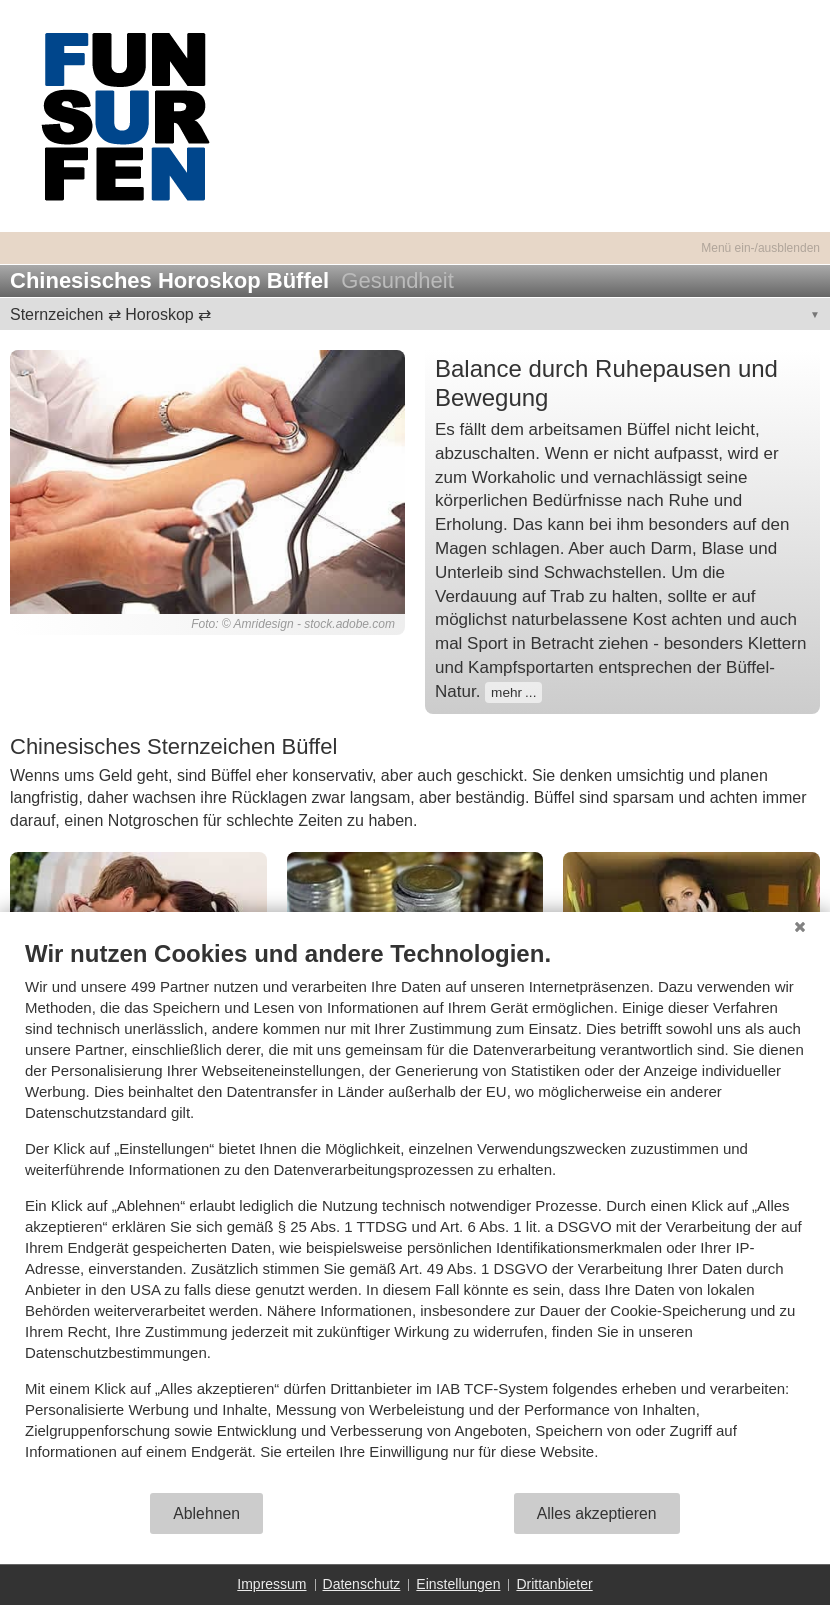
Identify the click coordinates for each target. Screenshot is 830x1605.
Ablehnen (206, 1513)
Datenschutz (362, 1584)
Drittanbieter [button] (554, 1584)
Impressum (271, 1584)
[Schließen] (800, 927)
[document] (415, 1215)
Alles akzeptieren (597, 1513)
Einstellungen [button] (458, 1584)
